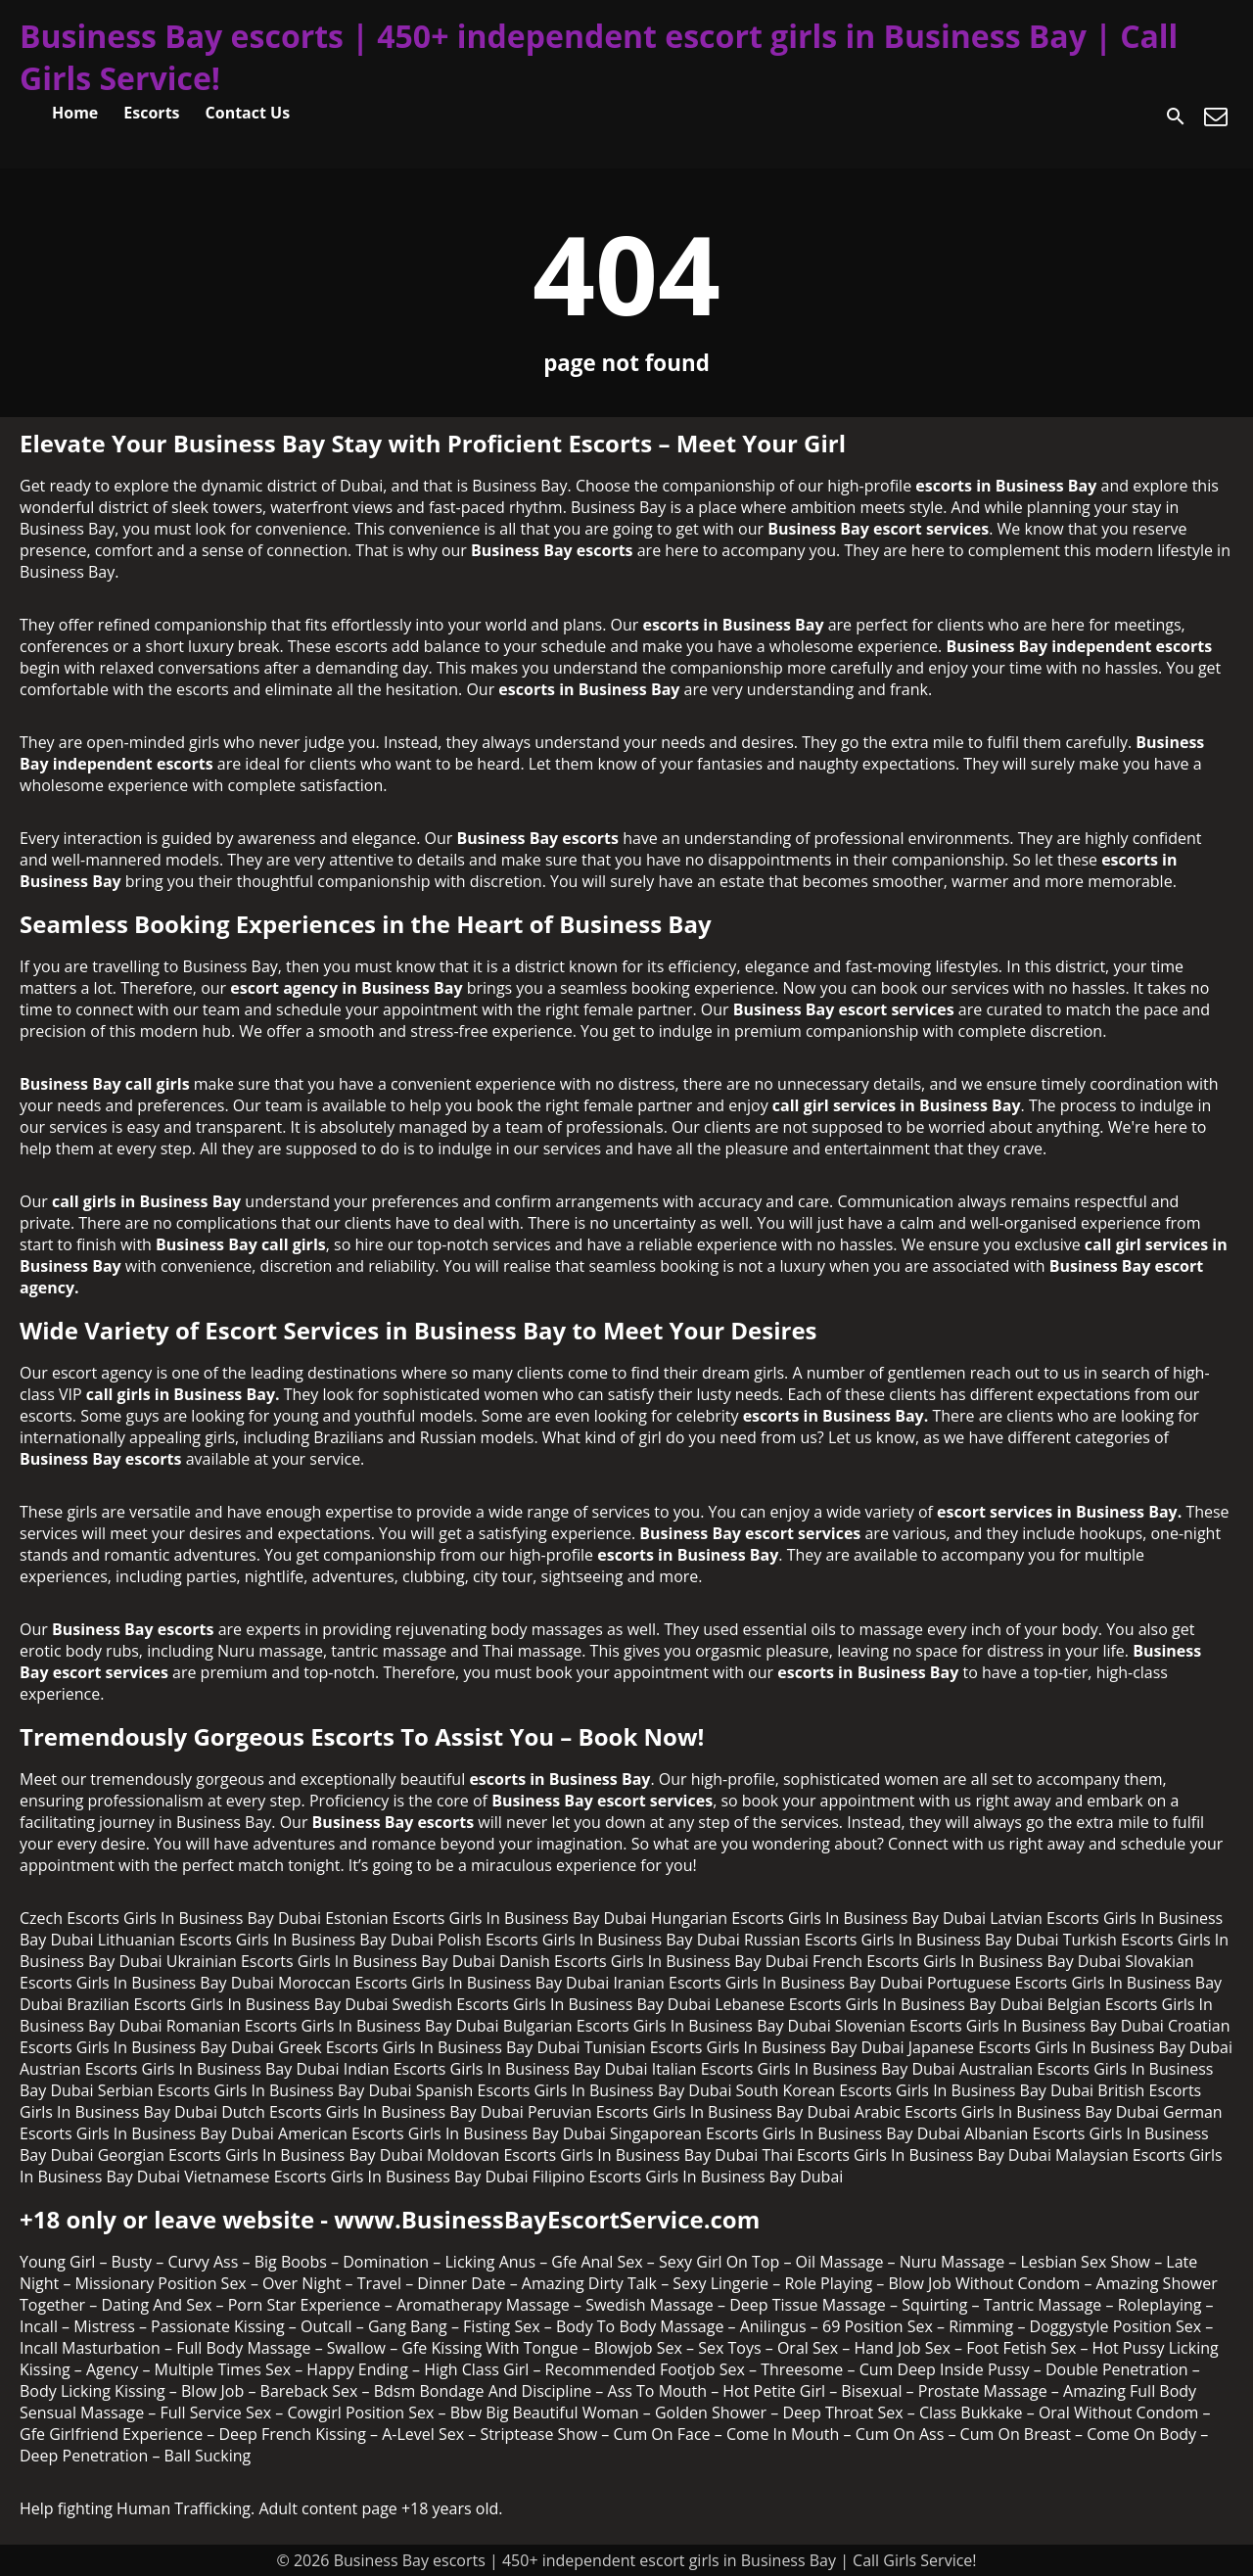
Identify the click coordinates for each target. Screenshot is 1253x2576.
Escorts (151, 112)
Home (75, 112)
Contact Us (248, 112)
